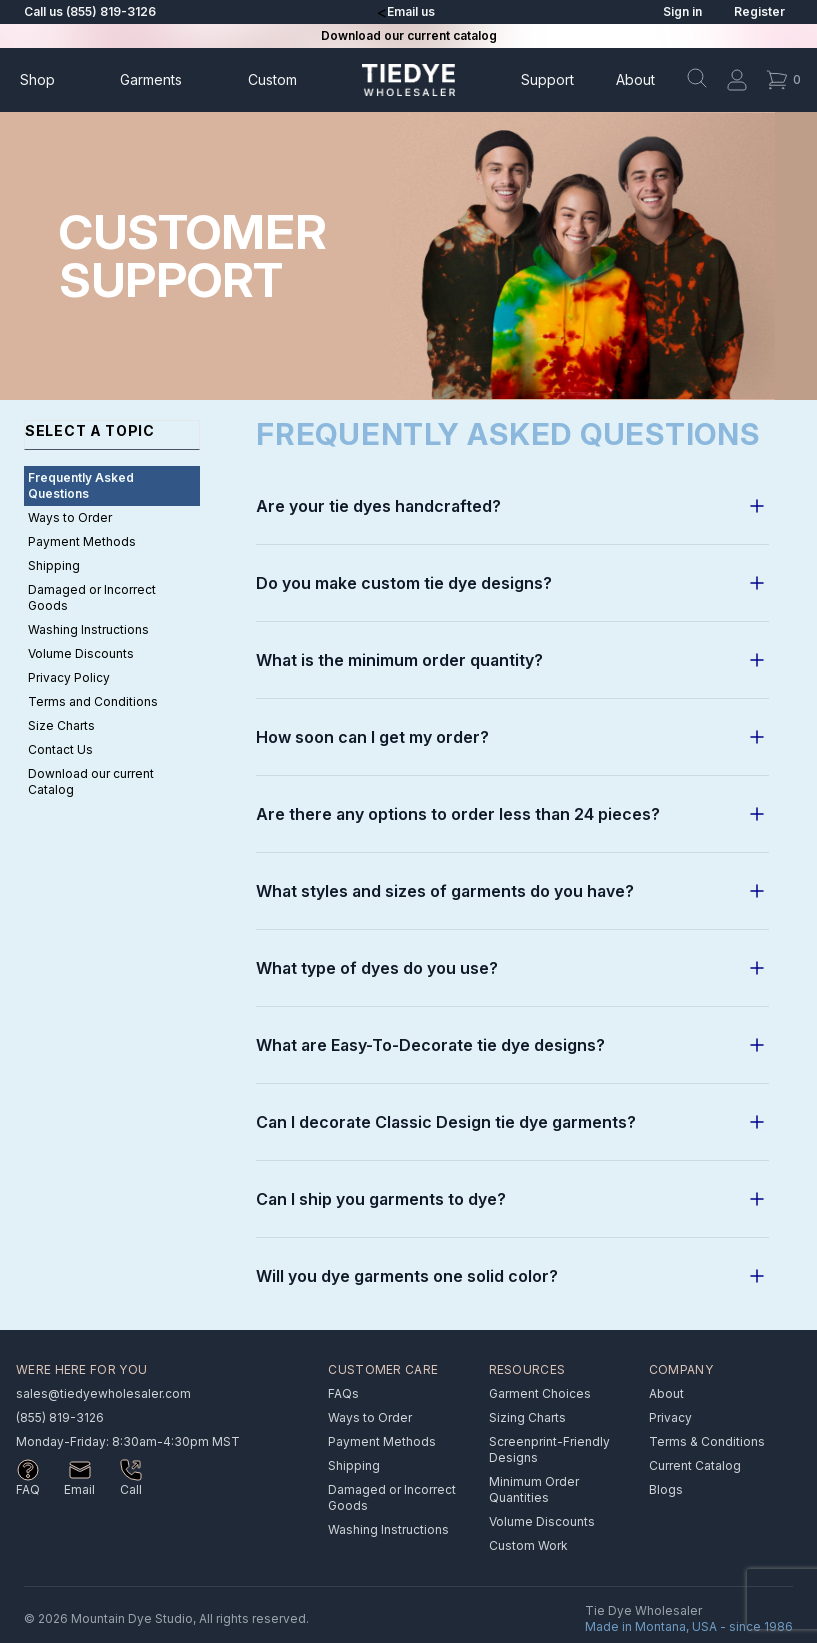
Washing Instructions (88, 629)
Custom (272, 79)
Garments (151, 79)
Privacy (670, 1417)
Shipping (54, 565)
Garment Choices (540, 1393)
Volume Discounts (81, 653)
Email (79, 1489)
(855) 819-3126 (60, 1417)
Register (759, 11)
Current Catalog (695, 1465)
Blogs (666, 1489)
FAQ (28, 1489)
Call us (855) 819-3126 (90, 11)
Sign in (682, 11)
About (635, 79)
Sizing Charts (527, 1417)
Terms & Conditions (707, 1441)
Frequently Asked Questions (81, 485)
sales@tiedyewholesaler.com (103, 1393)
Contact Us (60, 749)
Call (131, 1489)
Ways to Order (70, 517)
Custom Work (528, 1545)
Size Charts (61, 725)
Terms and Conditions (93, 701)
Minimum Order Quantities (534, 1489)
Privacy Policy (69, 677)
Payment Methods (82, 541)
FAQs (343, 1393)
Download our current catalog (409, 35)
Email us (411, 11)
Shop (37, 79)
